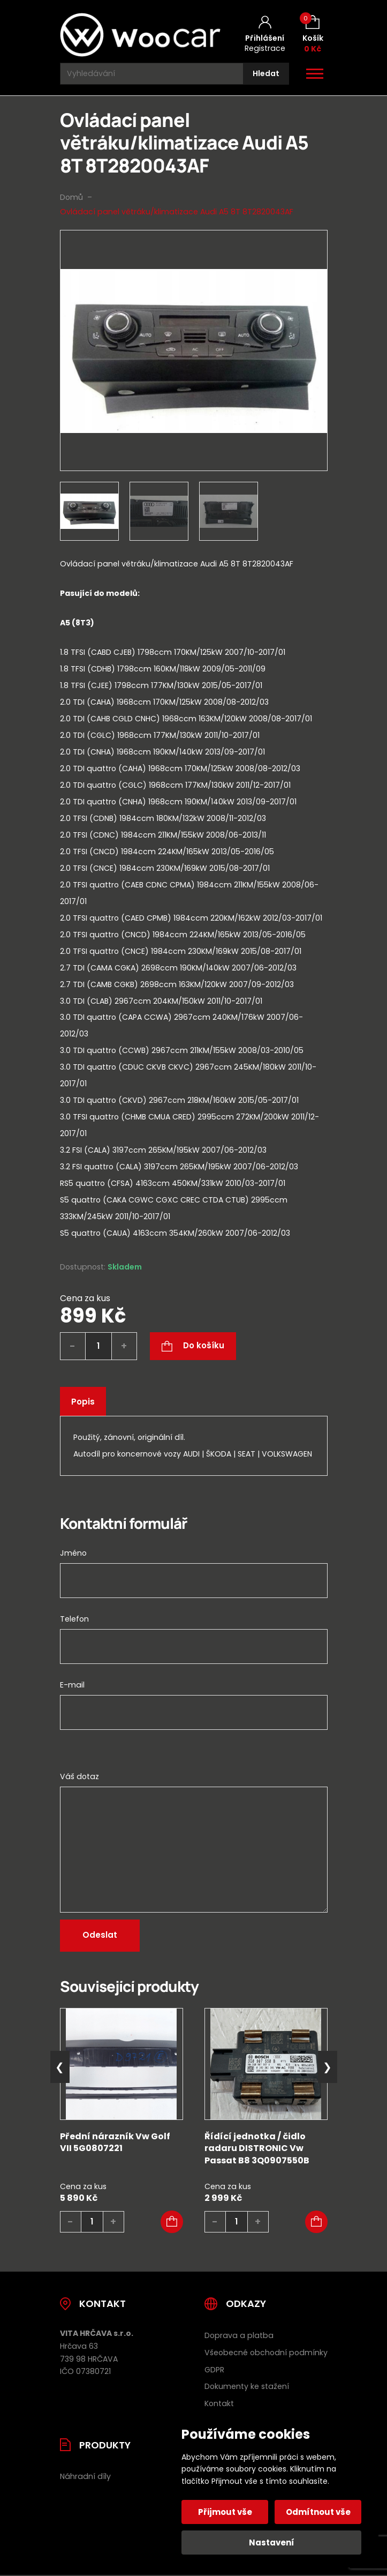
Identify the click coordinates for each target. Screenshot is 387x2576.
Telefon (74, 1619)
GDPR (214, 2369)
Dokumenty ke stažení (246, 2386)
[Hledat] (266, 74)
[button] (172, 2222)
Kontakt (219, 2403)
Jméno (73, 1553)
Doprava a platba (239, 2335)
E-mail (72, 1684)
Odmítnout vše (318, 2512)
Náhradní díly (85, 2476)
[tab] (194, 928)
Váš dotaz (79, 1776)
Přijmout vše (225, 2512)
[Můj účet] (265, 34)
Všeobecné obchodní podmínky (266, 2352)
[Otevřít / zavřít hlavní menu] (315, 74)
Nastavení (271, 2542)
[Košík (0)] (313, 34)
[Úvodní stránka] (140, 35)
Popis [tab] (83, 1401)
